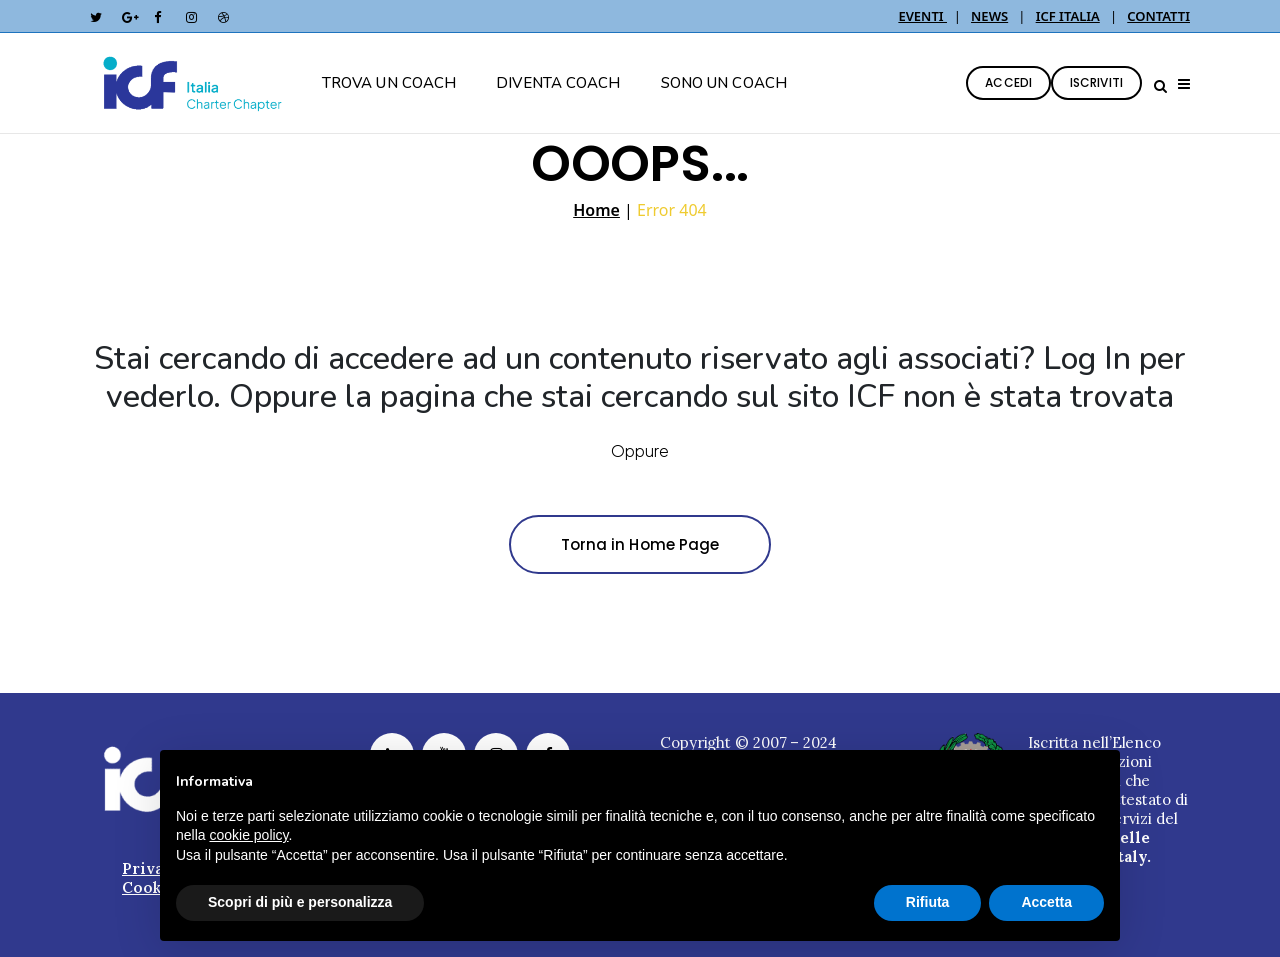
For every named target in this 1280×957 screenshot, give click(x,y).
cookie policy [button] (248, 835)
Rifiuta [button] (928, 902)
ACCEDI (1008, 82)
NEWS (989, 16)
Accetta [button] (1046, 902)
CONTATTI (1158, 16)
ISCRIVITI (1096, 82)
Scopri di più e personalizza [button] (300, 902)
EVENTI (922, 16)
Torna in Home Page (640, 544)
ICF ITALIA (1068, 16)
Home (596, 210)
